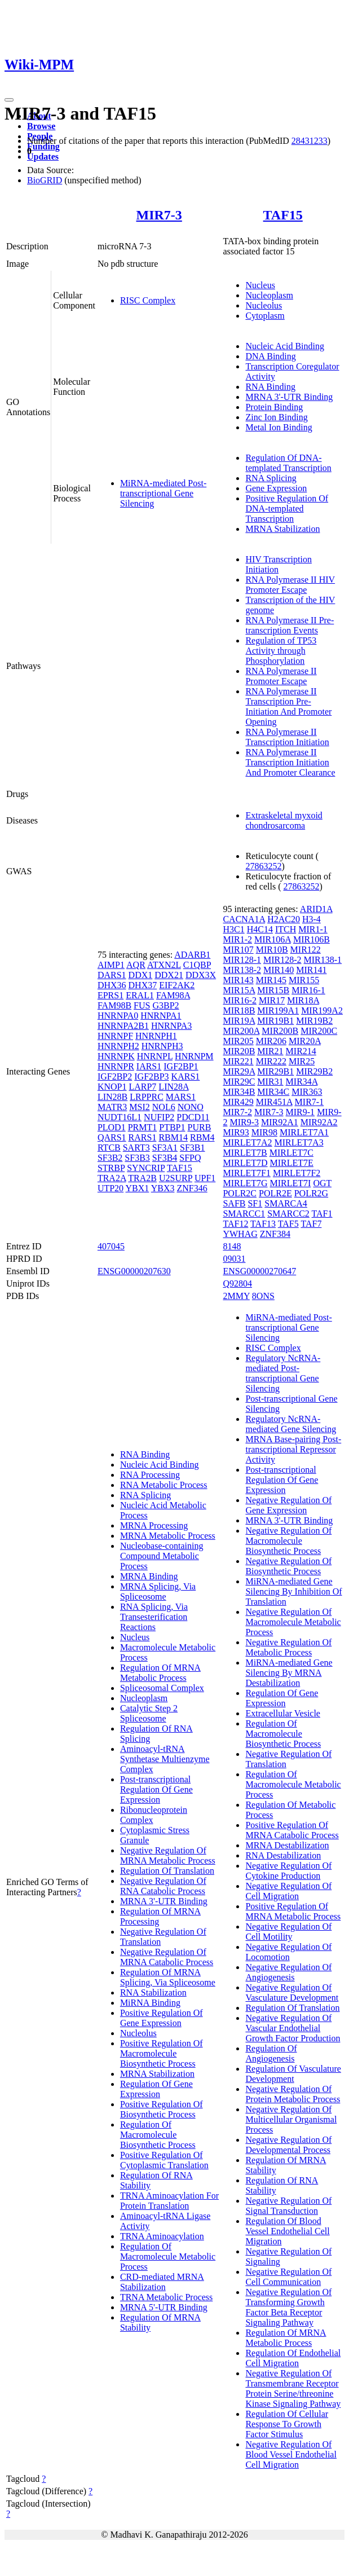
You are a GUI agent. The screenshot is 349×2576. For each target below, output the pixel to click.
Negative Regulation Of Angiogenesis (288, 1972)
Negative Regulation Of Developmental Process (288, 2145)
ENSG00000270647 (259, 1271)
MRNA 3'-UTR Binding (289, 397)
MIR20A (305, 1041)
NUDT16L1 (120, 1117)
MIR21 (270, 1051)
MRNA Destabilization (287, 1845)
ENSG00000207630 (134, 1271)
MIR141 (311, 970)
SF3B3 (137, 1157)
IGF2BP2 (115, 1076)
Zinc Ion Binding (276, 417)
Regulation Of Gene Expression (156, 2089)
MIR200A (241, 1031)
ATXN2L (164, 965)
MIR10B (272, 949)
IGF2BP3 (151, 1076)
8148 (232, 1246)
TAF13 (263, 1223)
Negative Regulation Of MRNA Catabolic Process (166, 1957)
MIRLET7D (245, 1163)
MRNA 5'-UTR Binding (163, 2307)
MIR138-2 (242, 970)
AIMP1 (111, 965)
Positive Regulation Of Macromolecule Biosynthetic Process (161, 2053)
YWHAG (240, 1234)
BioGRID (44, 180)
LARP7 (142, 1086)
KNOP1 (112, 1086)
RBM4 (202, 1137)
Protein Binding (274, 407)
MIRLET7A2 (247, 1142)
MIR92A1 (279, 1122)
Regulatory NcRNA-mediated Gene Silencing (290, 1424)
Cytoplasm (264, 315)
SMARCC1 (244, 1213)
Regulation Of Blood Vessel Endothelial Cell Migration (287, 2231)
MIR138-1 (323, 960)
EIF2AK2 (177, 985)
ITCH (285, 929)
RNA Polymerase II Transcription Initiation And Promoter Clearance (290, 762)
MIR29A (239, 1071)
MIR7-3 (159, 215)
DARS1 (112, 975)
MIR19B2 (314, 1020)
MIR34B (239, 1092)
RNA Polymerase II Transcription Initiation (287, 737)
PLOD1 (112, 1127)
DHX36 (112, 985)
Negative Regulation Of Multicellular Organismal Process (291, 2119)
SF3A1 (165, 1147)
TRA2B (142, 1178)
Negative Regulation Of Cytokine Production (288, 1871)
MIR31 (270, 1081)
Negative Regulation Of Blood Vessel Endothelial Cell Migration (290, 2454)
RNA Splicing (270, 478)
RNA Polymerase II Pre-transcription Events (289, 625)
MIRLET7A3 (299, 1142)
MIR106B (311, 939)
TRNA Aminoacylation (162, 2236)
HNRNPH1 (156, 1036)
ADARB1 (192, 954)
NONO (191, 1107)
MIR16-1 (308, 990)
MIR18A (303, 1000)
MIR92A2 (319, 1122)
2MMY (236, 1296)
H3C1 (233, 929)
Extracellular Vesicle (282, 1713)
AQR (135, 965)
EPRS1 (110, 995)
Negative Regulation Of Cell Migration (288, 1891)
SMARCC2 (288, 1213)
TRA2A (112, 1178)
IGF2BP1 (181, 1066)
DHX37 (143, 985)
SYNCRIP (146, 1168)
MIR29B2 (314, 1071)
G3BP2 (165, 1005)
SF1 (255, 1203)
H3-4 (311, 919)
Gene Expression (276, 488)
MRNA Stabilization (282, 529)
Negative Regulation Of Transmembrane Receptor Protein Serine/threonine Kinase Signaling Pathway (293, 2388)
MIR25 (302, 1061)
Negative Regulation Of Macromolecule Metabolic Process (293, 1622)
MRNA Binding (149, 1576)
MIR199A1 (278, 1010)
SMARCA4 (285, 1203)
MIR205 (238, 1041)
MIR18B (239, 1010)
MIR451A (274, 1102)
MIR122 (305, 949)
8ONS (263, 1296)
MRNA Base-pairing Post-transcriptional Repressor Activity (293, 1449)
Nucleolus (263, 305)
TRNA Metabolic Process (166, 2297)
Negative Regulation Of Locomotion (288, 1952)
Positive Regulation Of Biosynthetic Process (161, 2109)
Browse (41, 126)
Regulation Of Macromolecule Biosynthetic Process (158, 2135)
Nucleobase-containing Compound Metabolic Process (162, 1556)
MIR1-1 (313, 929)
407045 (111, 1246)
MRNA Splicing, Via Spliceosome (158, 1591)
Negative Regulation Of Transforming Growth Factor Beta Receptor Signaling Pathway (288, 2307)
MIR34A (302, 1081)
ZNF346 (192, 1188)
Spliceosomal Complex (162, 1688)
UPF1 (205, 1178)
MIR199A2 (322, 1010)
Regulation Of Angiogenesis (271, 2053)
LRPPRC (147, 1097)
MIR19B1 (275, 1020)
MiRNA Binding (150, 2002)
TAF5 (288, 1223)
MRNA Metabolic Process (167, 1535)
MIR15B (273, 990)
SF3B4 (164, 1157)
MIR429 (238, 1102)
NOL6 (163, 1107)
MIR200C (319, 1031)
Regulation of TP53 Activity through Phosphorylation (280, 651)
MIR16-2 (240, 1000)
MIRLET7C (291, 1152)
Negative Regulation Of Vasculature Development (291, 1992)
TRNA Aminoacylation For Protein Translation (169, 2200)
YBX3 (163, 1188)
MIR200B (280, 1031)
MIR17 (272, 1000)
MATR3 (112, 1107)
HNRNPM (194, 1056)
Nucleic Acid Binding (284, 346)
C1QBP (197, 965)
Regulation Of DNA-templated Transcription (288, 463)
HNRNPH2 (118, 1046)
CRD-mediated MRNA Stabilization (162, 2282)
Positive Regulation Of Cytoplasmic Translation (164, 2160)
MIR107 (238, 949)
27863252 (263, 866)
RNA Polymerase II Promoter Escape (280, 676)
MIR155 (304, 980)
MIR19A (239, 1020)
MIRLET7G (245, 1183)
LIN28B (112, 1097)
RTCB (109, 1147)
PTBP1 (172, 1127)
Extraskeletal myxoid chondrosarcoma (283, 820)
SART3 (136, 1147)
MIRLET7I (290, 1183)
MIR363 (306, 1092)
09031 (234, 1258)
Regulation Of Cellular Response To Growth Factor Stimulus (286, 2424)
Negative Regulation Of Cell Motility (288, 1931)
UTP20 (110, 1188)
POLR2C (240, 1193)
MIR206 (271, 1041)
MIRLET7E (291, 1163)
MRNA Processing (154, 1525)
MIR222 (271, 1061)
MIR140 (278, 970)
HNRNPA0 (118, 1015)
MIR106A (272, 939)
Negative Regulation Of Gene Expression (288, 1505)
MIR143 (238, 980)
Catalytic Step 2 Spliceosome (149, 1713)
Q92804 (237, 1283)
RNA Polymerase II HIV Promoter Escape (290, 585)
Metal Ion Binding (278, 427)
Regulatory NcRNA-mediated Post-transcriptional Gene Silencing (282, 1373)
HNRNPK (116, 1056)
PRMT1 (142, 1127)
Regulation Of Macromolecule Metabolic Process (167, 2256)
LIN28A (173, 1086)
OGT (322, 1183)
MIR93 (236, 1132)
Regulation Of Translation (167, 1870)
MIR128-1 (242, 960)
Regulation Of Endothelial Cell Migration (293, 2358)
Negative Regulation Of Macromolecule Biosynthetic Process (288, 1541)
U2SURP (175, 1178)
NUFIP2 (159, 1117)
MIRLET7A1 (304, 1132)
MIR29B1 (275, 1071)
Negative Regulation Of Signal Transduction (288, 2206)
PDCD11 (192, 1117)
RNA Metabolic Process (163, 1485)
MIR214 (301, 1051)
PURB (199, 1127)
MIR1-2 (237, 939)
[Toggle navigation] (9, 100)
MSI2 (139, 1107)
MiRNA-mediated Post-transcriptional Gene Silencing (163, 493)
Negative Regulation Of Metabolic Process (288, 1647)
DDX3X (200, 975)
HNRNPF (115, 1036)
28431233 (309, 141)
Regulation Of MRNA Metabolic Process (160, 1673)
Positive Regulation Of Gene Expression (161, 2018)
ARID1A (316, 909)
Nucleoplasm (269, 295)
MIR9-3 (244, 1122)
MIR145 (271, 980)
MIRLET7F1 (246, 1173)
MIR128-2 (282, 960)
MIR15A (239, 990)
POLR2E (275, 1193)
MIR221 (238, 1061)
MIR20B (239, 1051)
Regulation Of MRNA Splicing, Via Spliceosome (167, 1977)
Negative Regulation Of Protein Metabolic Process (292, 2094)
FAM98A (173, 995)
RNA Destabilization (283, 1855)
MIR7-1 (309, 1102)
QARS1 (112, 1137)
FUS (142, 1005)
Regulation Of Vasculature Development (293, 2074)
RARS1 (143, 1137)
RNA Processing (150, 1474)
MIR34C (273, 1092)
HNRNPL (155, 1056)
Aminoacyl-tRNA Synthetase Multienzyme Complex (165, 1759)
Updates (43, 156)
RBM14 (173, 1137)
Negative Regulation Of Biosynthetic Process (288, 1566)
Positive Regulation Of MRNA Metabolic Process (293, 1911)
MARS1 (181, 1097)
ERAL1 (140, 995)
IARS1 (148, 1066)
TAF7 (311, 1223)
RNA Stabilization (153, 1992)
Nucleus (260, 285)
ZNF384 (275, 1234)
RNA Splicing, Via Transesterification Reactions (154, 1617)
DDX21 (168, 975)
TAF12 (235, 1223)
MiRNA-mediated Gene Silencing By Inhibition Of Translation (293, 1591)
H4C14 (260, 929)
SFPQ (190, 1157)
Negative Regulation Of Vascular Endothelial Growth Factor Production (292, 2028)
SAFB (234, 1203)
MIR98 (264, 1132)
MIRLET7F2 (296, 1173)
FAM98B (114, 1005)
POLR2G (311, 1193)
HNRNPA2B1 (123, 1026)
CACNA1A (244, 919)
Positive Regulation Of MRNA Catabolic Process (291, 1830)
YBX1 (137, 1188)
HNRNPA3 (171, 1026)
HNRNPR (116, 1066)
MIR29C (239, 1081)
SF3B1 (192, 1147)
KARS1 (185, 1076)
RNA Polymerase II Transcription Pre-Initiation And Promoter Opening (288, 706)
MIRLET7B (245, 1152)
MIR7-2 (237, 1112)
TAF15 (283, 215)
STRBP (111, 1168)
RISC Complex (147, 300)
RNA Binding (270, 386)
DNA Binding (270, 356)
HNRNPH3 (162, 1046)
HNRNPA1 (160, 1015)
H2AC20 (283, 919)
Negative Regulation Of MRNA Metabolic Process (167, 1855)
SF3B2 (110, 1157)
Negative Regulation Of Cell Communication (288, 2277)
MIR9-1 (300, 1112)
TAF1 (322, 1213)
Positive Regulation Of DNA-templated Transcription (286, 508)
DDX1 (141, 975)
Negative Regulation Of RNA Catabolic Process (163, 1886)
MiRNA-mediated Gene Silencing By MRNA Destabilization (288, 1673)
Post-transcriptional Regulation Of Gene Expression (156, 1789)
